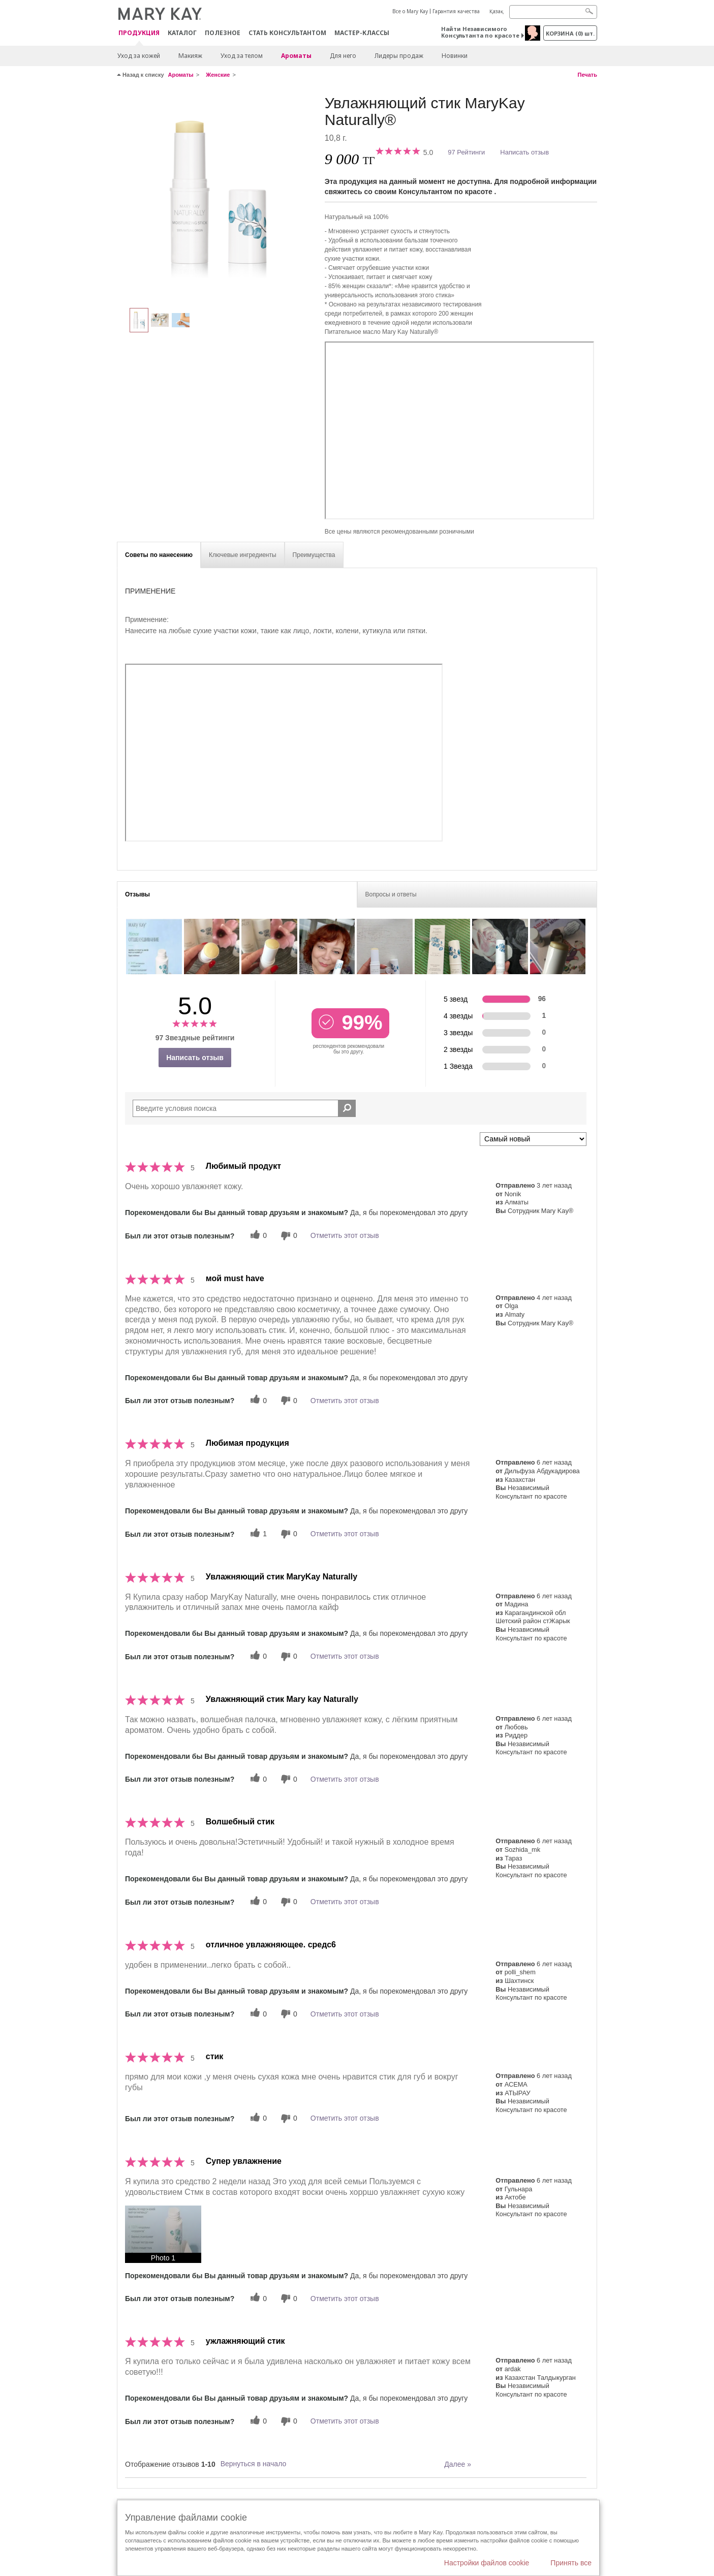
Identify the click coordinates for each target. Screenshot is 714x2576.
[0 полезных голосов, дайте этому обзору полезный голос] (257, 1236)
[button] (163, 2234)
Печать (587, 75)
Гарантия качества (456, 11)
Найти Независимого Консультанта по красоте (480, 32)
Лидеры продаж (399, 55)
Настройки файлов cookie (487, 2563)
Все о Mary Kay (410, 11)
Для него (343, 55)
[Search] (553, 12)
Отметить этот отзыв (345, 1235)
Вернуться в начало (254, 2464)
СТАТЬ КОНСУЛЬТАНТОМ (287, 32)
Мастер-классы (361, 32)
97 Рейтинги (466, 152)
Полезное (222, 32)
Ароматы (296, 55)
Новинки (455, 55)
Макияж (190, 55)
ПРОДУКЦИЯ (139, 33)
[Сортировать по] (533, 1139)
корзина (570, 33)
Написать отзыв (524, 152)
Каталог (182, 32)
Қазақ (496, 11)
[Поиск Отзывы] (347, 1108)
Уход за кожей (138, 55)
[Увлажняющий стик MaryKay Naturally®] (217, 196)
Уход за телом (242, 55)
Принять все (571, 2563)
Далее (457, 2464)
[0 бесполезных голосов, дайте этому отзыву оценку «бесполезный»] (287, 1236)
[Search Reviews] (244, 1108)
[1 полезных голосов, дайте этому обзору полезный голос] (257, 1534)
